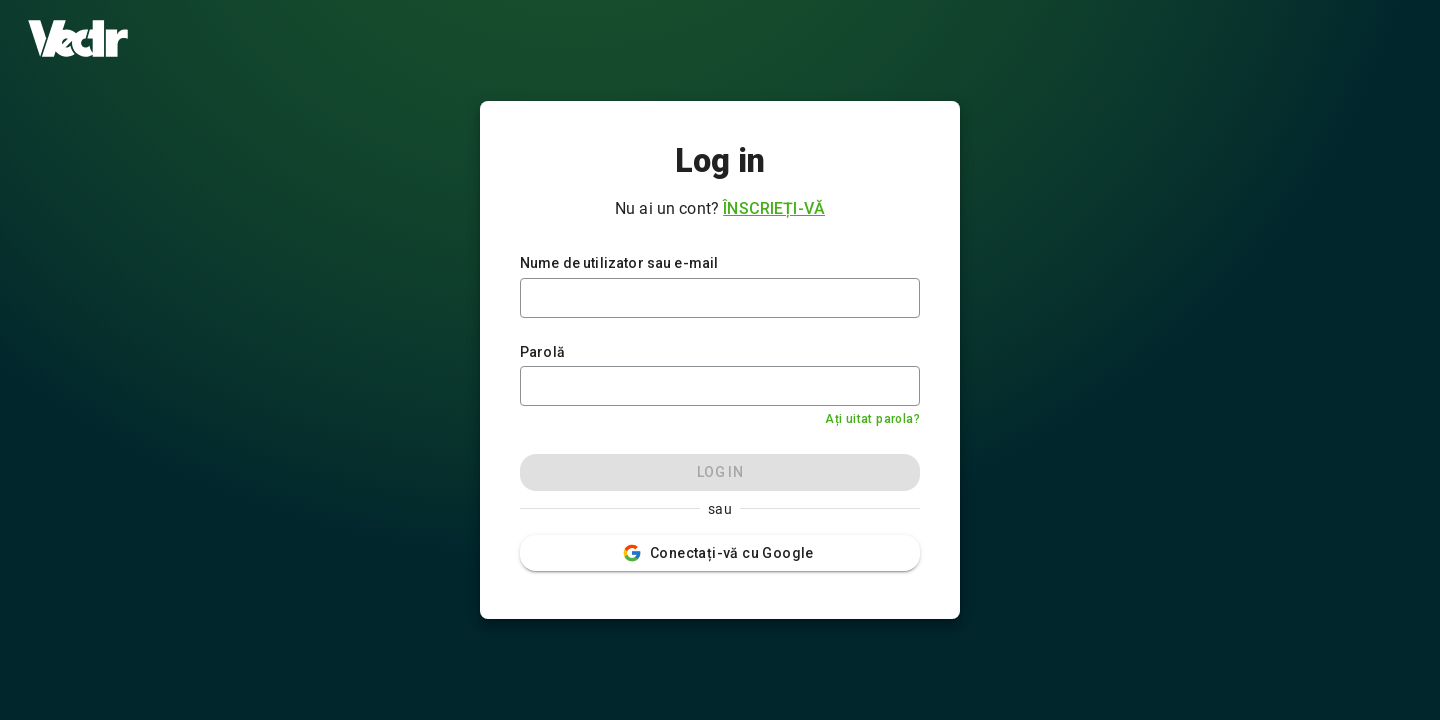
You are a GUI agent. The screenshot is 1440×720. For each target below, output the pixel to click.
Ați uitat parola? (872, 419)
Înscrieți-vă (774, 208)
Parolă (542, 352)
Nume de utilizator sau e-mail (619, 263)
